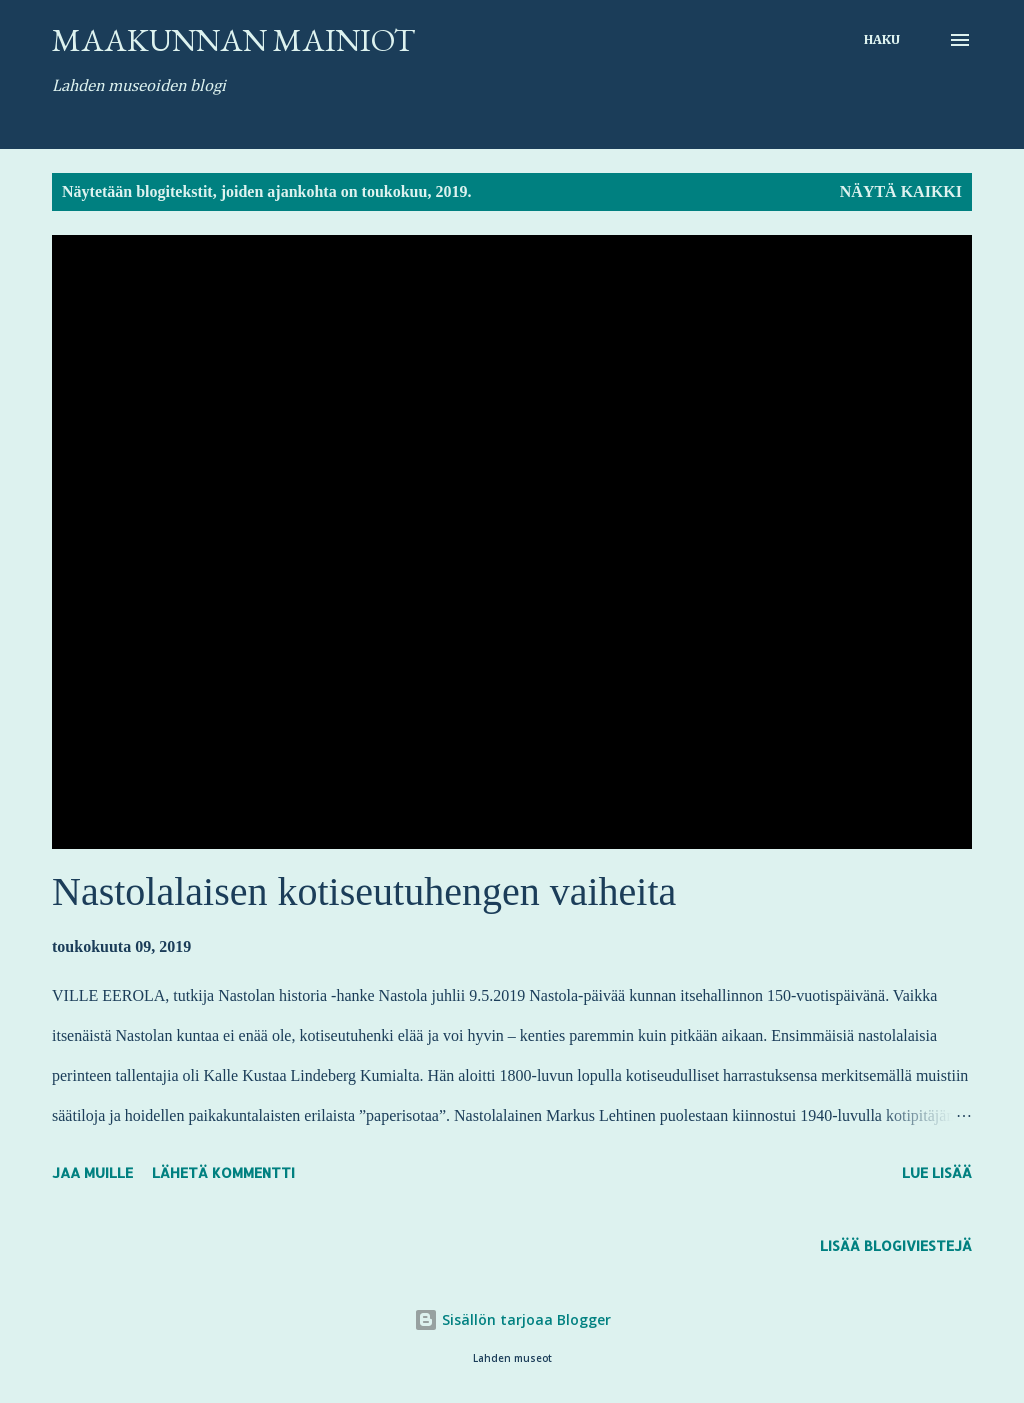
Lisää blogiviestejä (896, 1245)
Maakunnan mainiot (233, 40)
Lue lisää (937, 1172)
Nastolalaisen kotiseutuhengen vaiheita (364, 891)
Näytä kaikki (901, 191)
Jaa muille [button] (92, 1172)
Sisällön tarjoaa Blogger (512, 1319)
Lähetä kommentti (223, 1172)
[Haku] (882, 40)
